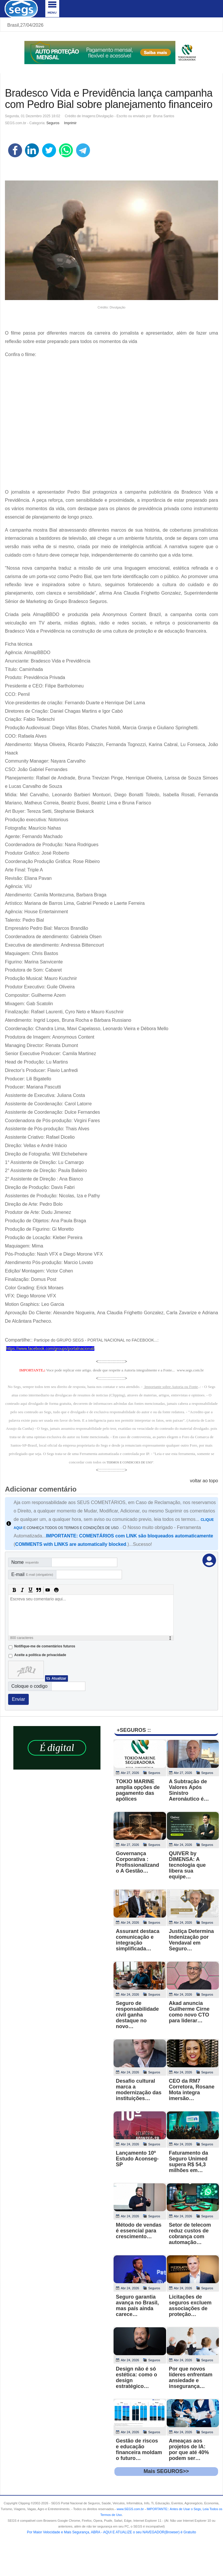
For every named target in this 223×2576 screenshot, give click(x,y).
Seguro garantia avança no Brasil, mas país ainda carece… (137, 2305)
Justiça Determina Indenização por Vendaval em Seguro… (191, 1940)
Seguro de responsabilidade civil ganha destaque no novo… (137, 2014)
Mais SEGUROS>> (166, 2471)
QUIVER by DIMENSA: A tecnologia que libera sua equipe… (187, 1865)
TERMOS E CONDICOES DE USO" (130, 1462)
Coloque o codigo (29, 1686)
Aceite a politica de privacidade (40, 1655)
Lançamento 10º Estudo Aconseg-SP (137, 2158)
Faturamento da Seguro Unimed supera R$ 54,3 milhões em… (188, 2161)
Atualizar (58, 1678)
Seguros (53, 123)
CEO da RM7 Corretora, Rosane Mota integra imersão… (192, 2089)
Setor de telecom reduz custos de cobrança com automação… (190, 2233)
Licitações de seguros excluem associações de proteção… (190, 2305)
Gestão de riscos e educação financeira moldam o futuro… (139, 2449)
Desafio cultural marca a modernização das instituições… (138, 2089)
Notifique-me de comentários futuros (44, 1646)
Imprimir (70, 123)
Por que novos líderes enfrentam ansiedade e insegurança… (191, 2377)
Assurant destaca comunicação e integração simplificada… (137, 1940)
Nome (25, 1562)
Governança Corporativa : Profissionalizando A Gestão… (137, 1862)
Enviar (18, 1699)
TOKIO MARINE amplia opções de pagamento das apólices (138, 1790)
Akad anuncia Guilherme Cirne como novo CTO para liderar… (189, 2011)
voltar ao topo (204, 1480)
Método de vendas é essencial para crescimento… (138, 2230)
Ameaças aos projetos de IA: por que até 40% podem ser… (189, 2449)
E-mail (32, 1574)
